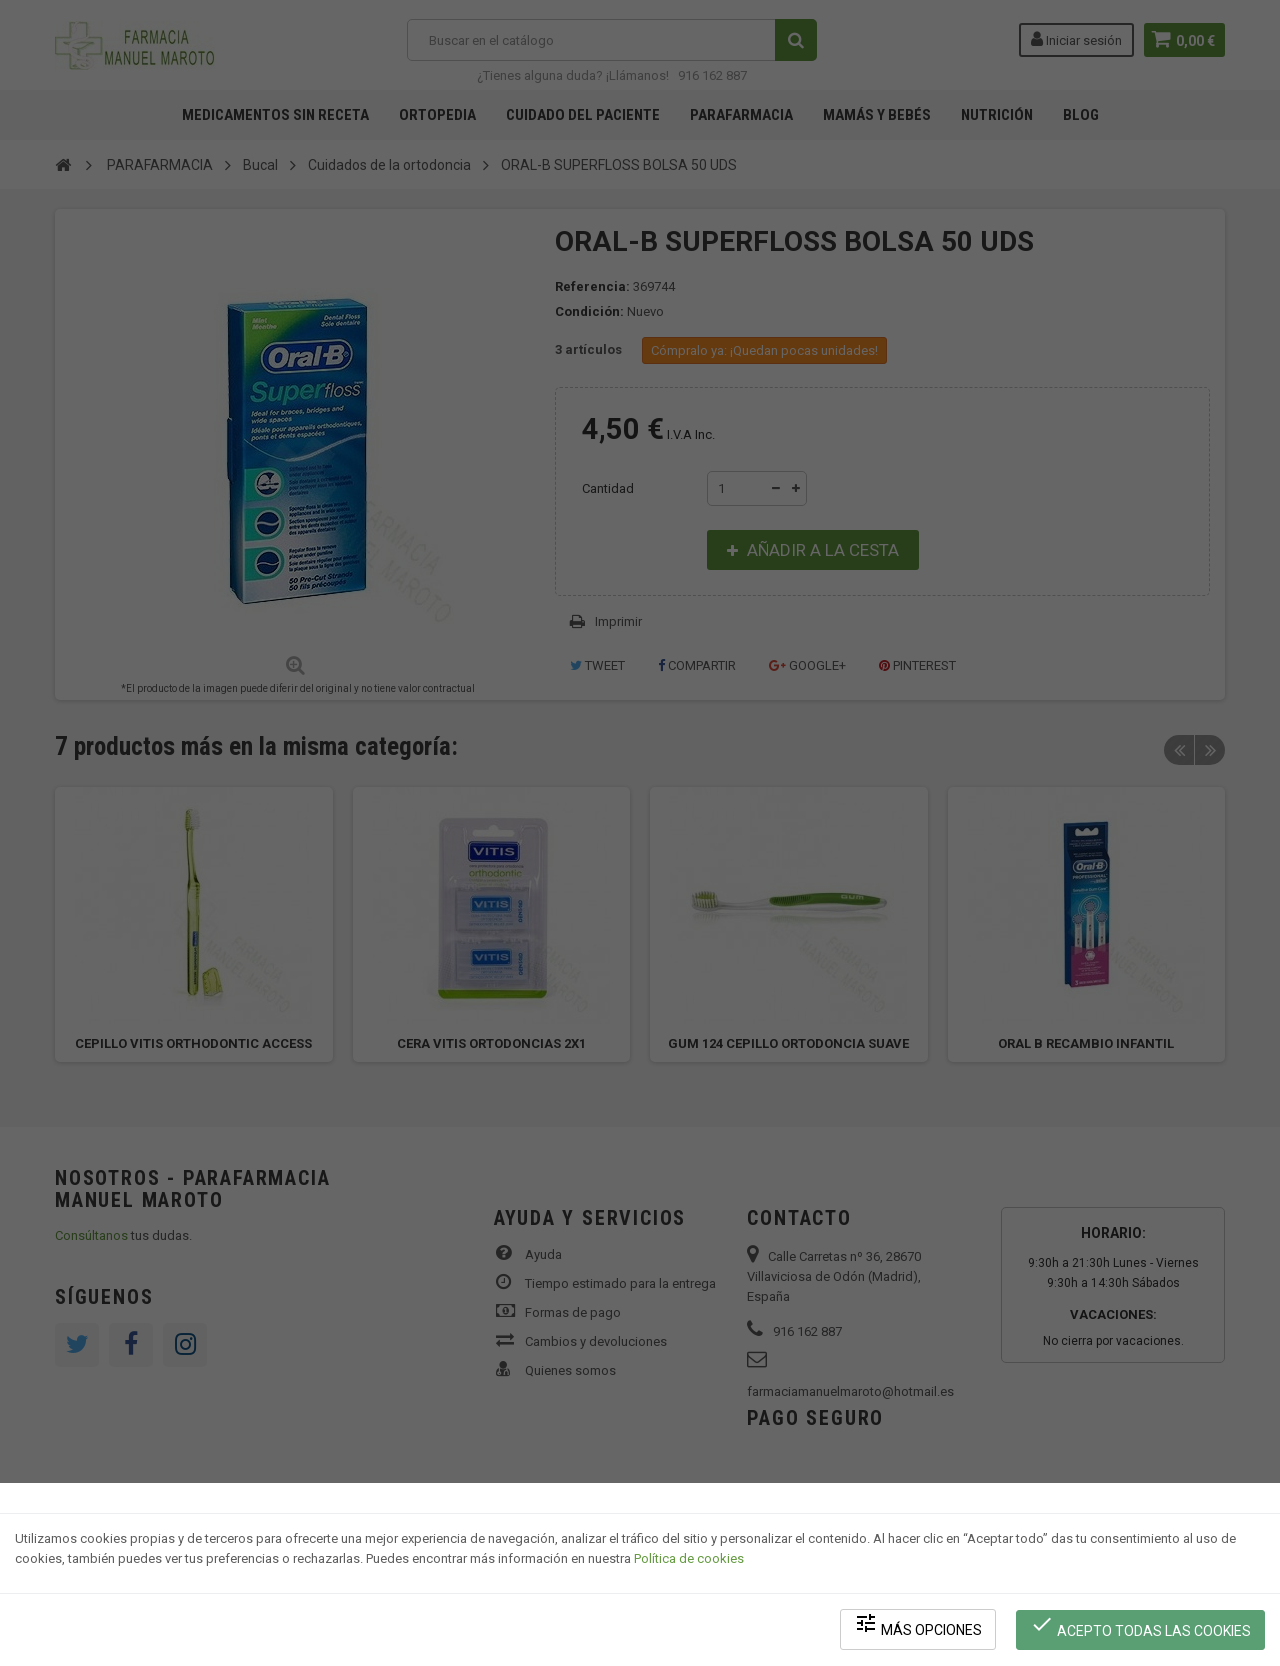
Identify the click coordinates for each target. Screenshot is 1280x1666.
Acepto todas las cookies (1141, 1626)
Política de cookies (689, 1561)
